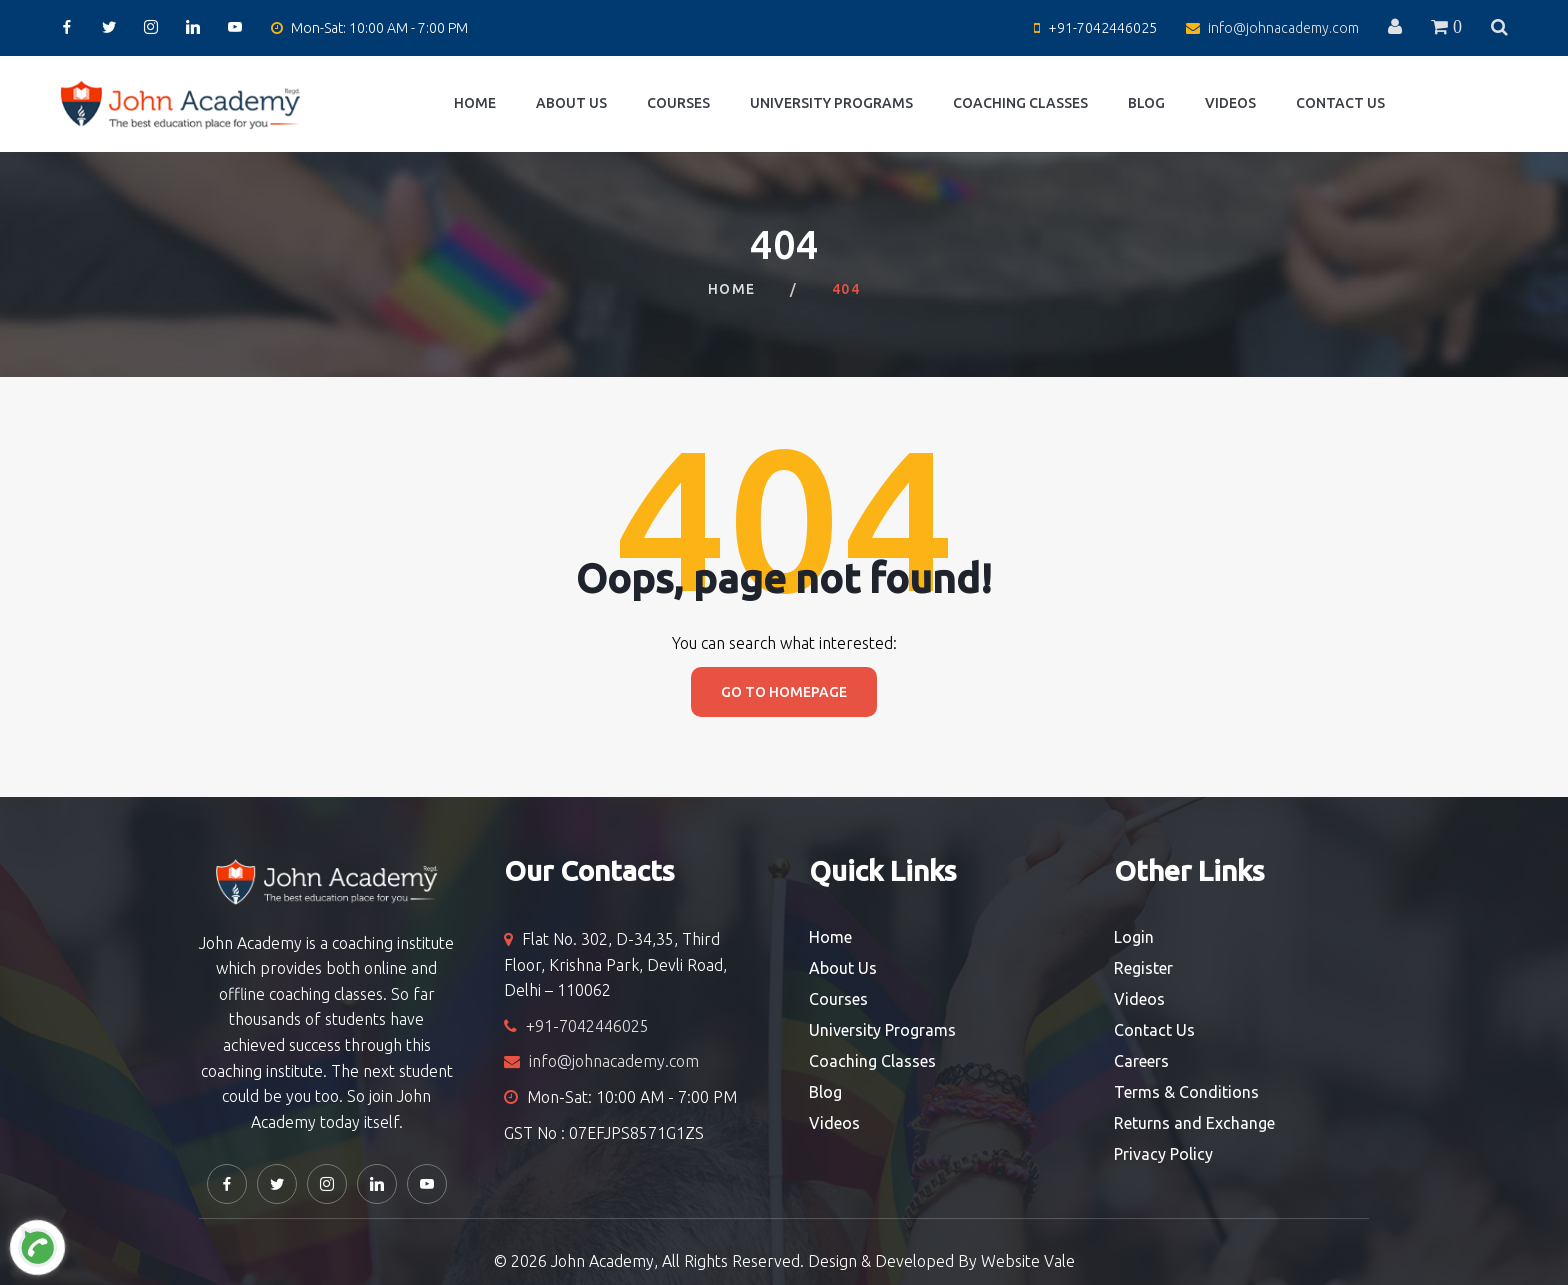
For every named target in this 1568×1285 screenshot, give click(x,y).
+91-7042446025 (1102, 28)
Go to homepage (784, 692)
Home (475, 103)
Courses (678, 103)
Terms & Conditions (1186, 1092)
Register (1143, 968)
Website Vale (1028, 1261)
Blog (1146, 103)
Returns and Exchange (1194, 1123)
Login (1134, 937)
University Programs (831, 103)
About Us (571, 103)
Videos (1230, 103)
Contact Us (1340, 103)
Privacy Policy (1163, 1154)
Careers (1141, 1061)
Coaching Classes (1020, 103)
